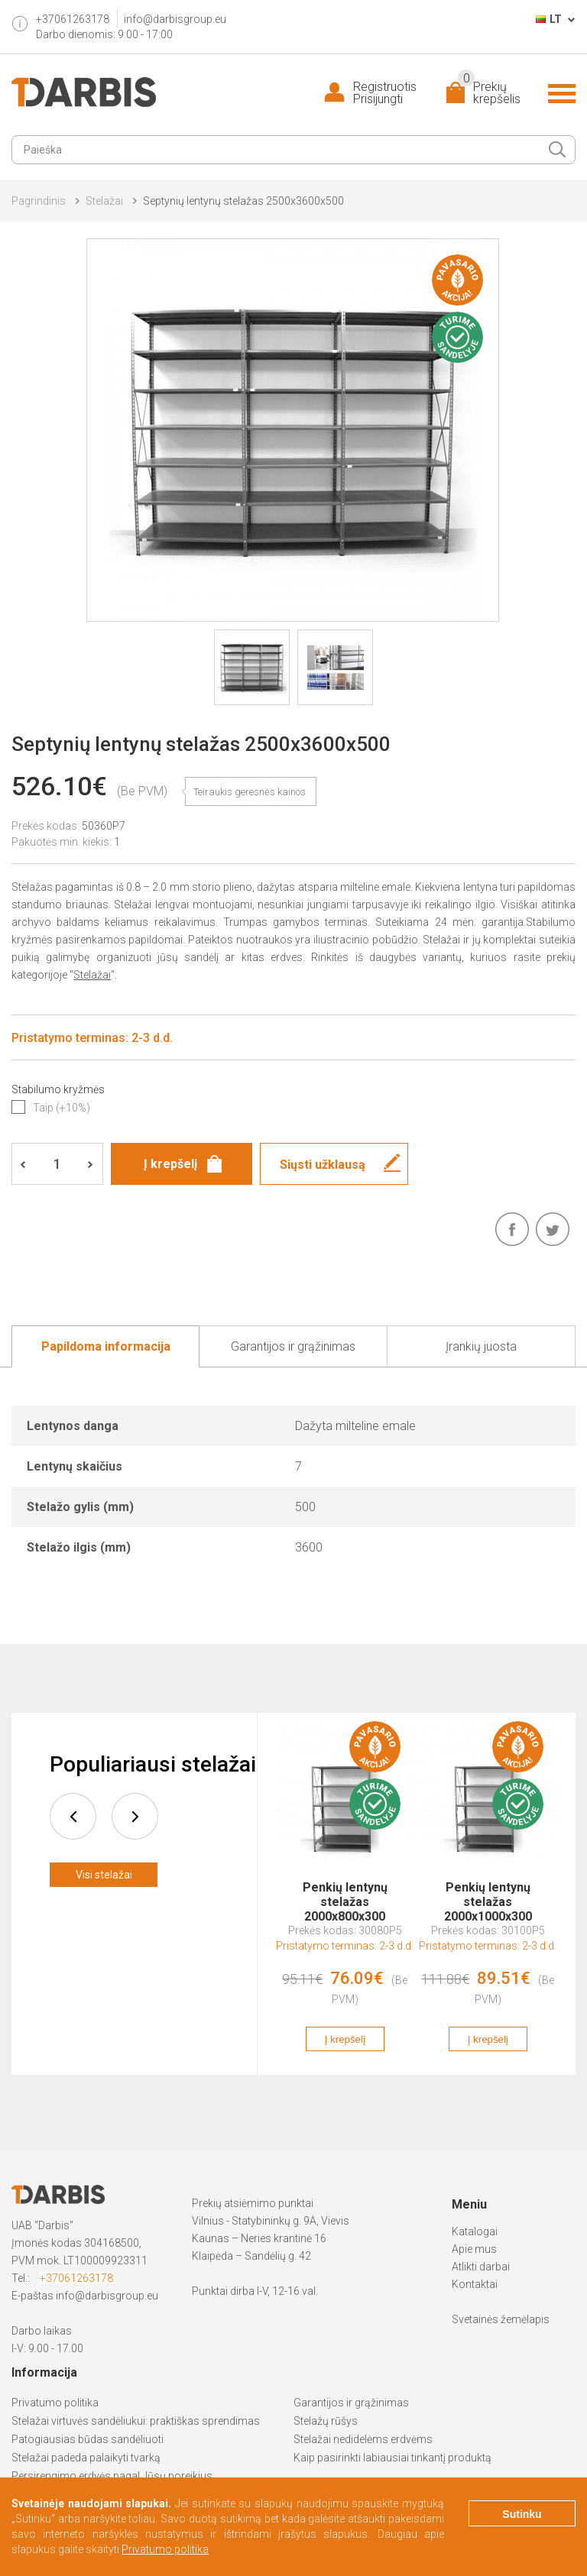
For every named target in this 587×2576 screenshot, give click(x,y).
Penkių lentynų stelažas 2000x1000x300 (488, 1894)
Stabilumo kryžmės (58, 1089)
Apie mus (474, 2249)
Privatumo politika (55, 2402)
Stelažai (104, 201)
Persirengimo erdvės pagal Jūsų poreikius (111, 2476)
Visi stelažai (104, 1875)
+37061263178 (76, 2278)
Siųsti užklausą (322, 1164)
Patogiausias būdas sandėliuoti (87, 2439)
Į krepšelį (345, 2039)
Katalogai (475, 2231)
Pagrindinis (38, 201)
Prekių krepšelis (489, 93)
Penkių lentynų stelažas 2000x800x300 (345, 1894)
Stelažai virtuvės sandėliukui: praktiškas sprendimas (135, 2421)
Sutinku (521, 2514)
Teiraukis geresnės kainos (249, 792)
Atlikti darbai (481, 2266)
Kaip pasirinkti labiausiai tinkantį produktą (392, 2457)
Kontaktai (475, 2284)
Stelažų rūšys (326, 2421)
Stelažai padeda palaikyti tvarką (86, 2457)
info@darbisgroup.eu (175, 19)
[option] (345, 1894)
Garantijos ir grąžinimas (351, 2402)
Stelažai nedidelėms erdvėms (363, 2439)
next (135, 1816)
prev (73, 1816)
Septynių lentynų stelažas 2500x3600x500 (243, 201)
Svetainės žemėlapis (501, 2319)
